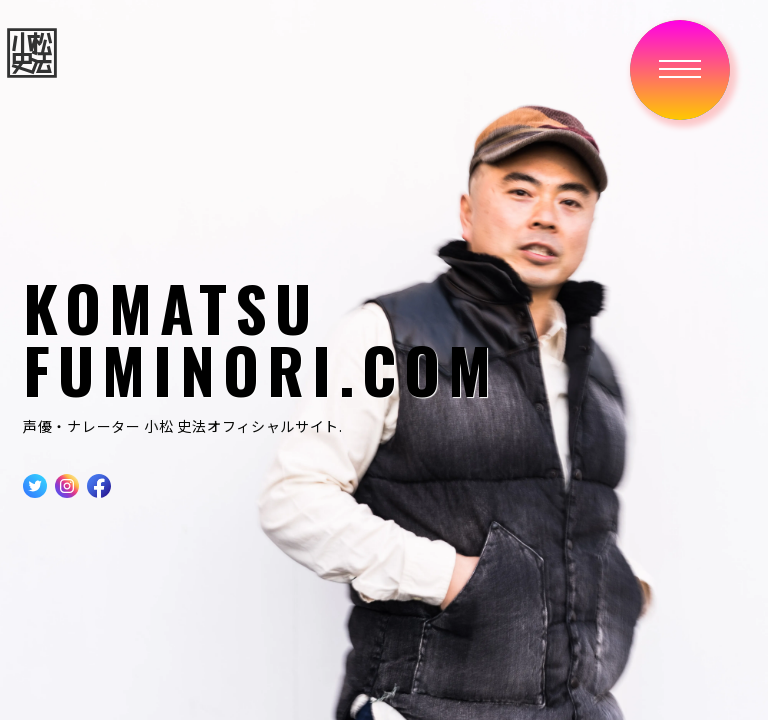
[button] (680, 70)
